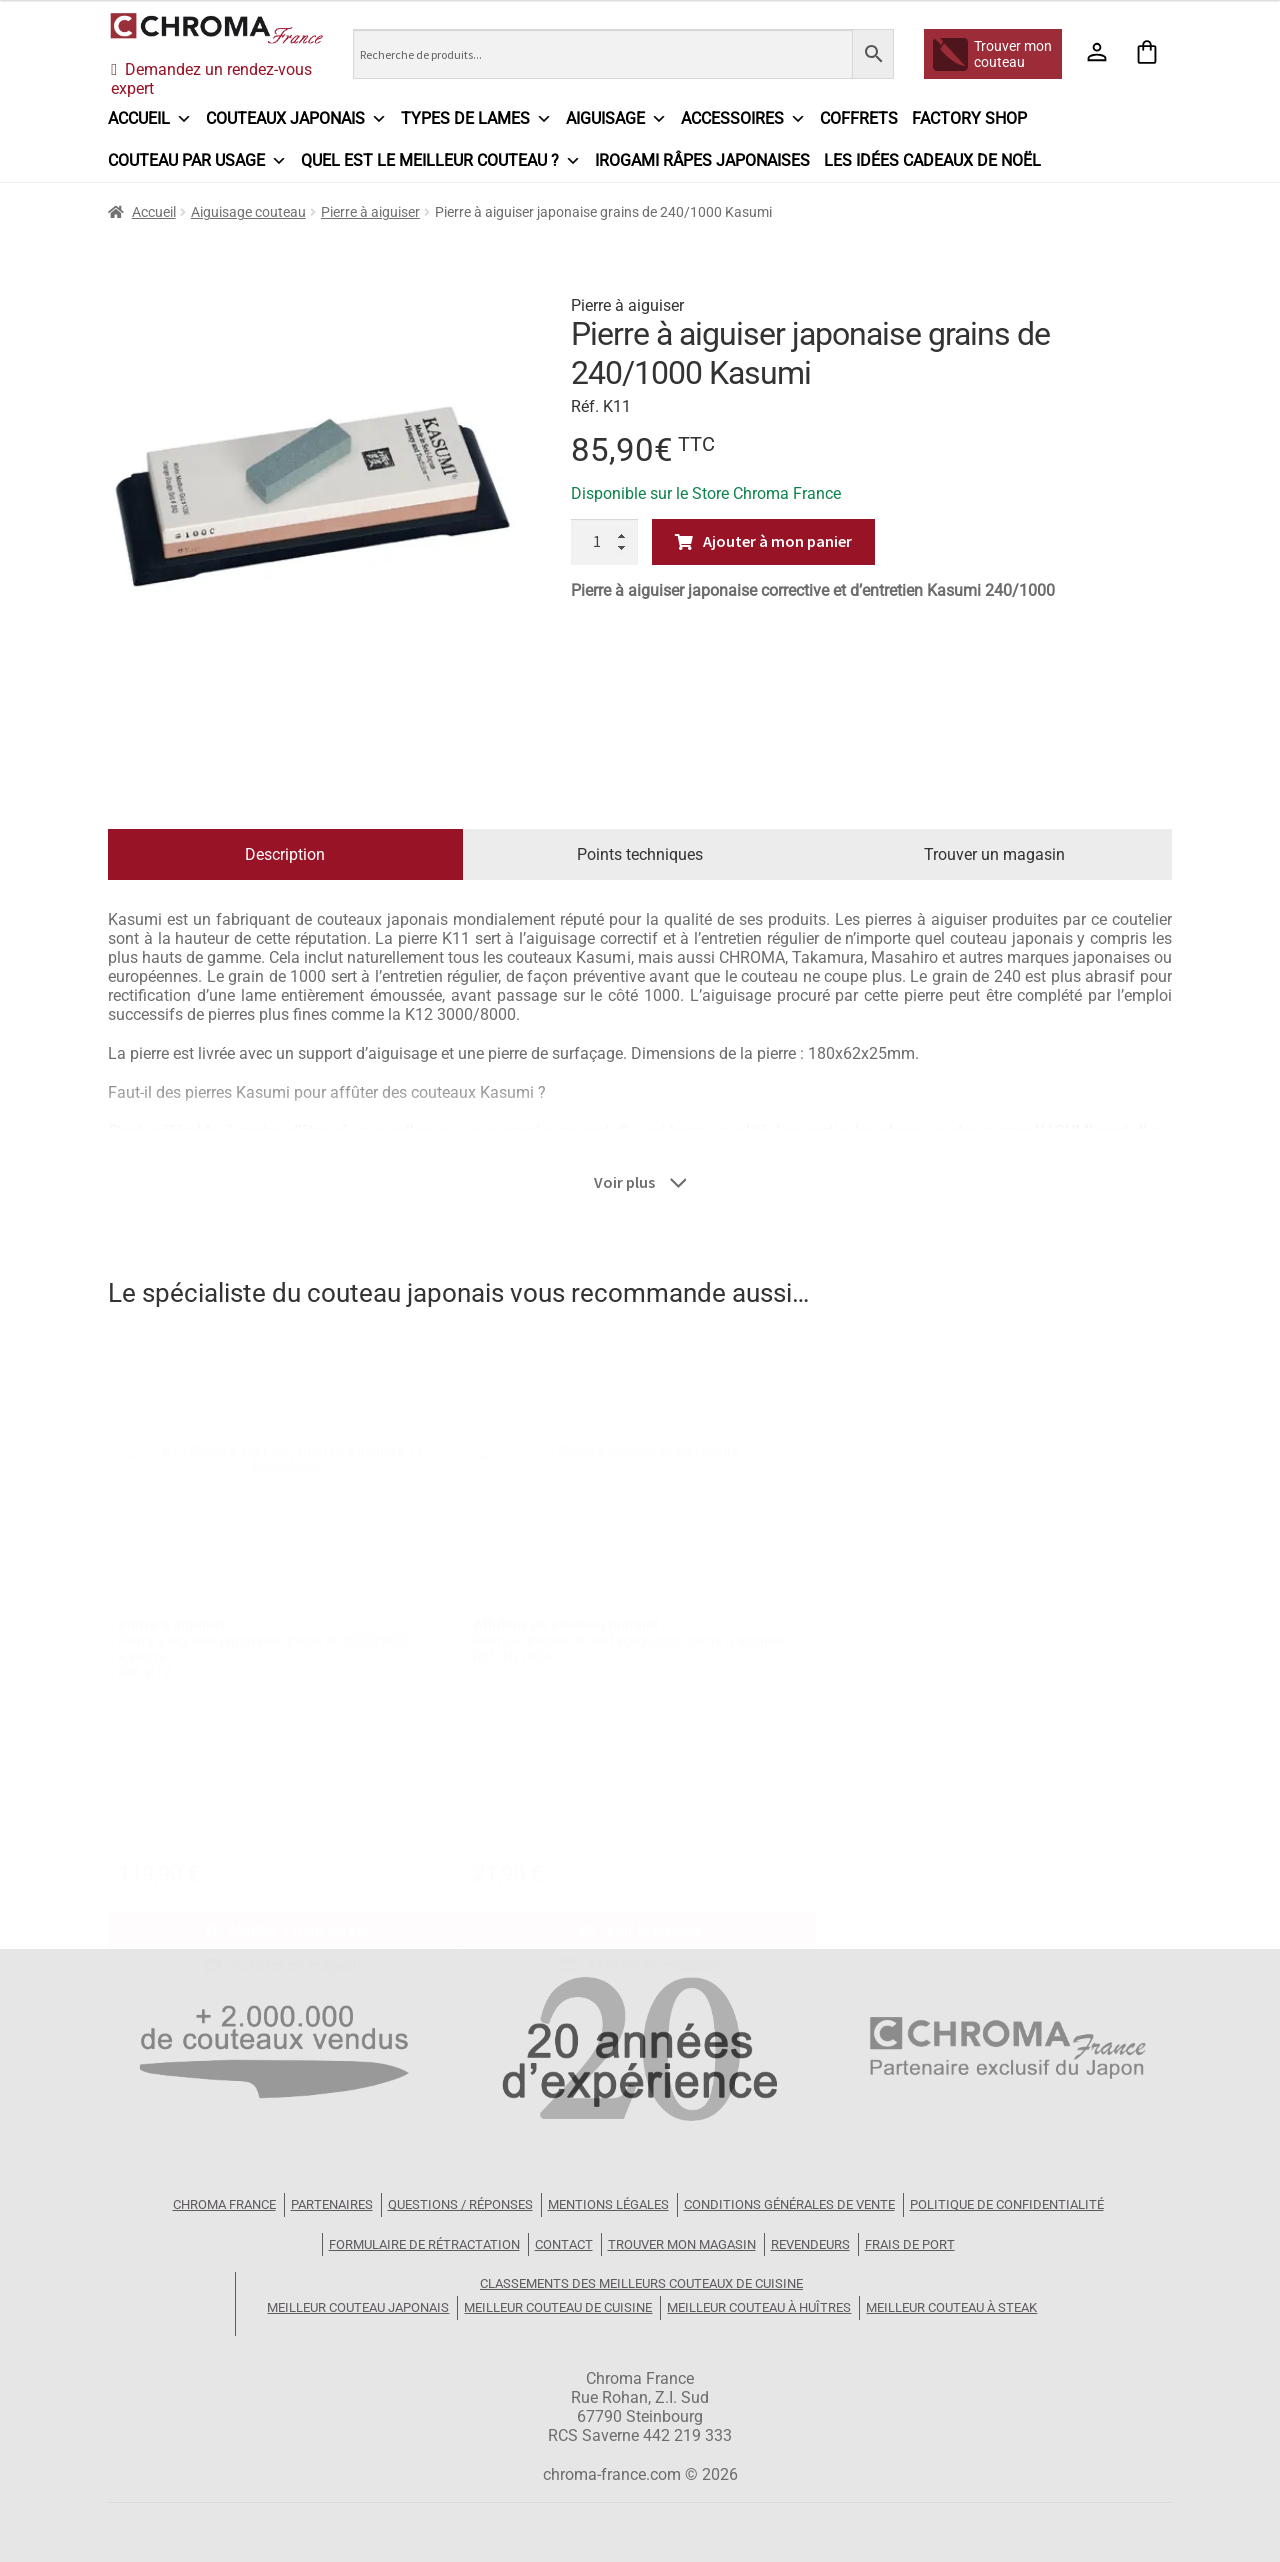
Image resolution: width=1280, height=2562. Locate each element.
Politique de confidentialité (1007, 2204)
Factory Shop (969, 118)
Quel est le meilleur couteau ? (441, 161)
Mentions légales (608, 2204)
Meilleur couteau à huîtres (759, 2307)
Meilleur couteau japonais (358, 2307)
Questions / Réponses (460, 2204)
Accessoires (743, 119)
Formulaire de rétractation (424, 2244)
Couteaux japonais (296, 119)
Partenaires (332, 2204)
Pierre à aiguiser (370, 212)
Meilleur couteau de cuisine (558, 2307)
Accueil (150, 119)
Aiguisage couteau (248, 212)
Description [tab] (285, 854)
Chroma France (224, 2204)
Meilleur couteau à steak (951, 2307)
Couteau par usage (197, 161)
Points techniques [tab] (640, 854)
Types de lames (476, 119)
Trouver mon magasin (682, 2244)
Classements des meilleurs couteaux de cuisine (641, 2283)
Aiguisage (616, 119)
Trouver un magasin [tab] (994, 854)
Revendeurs (810, 2244)
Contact (564, 2244)
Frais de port (910, 2244)
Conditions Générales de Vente (789, 2204)
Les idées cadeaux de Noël (932, 160)
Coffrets (859, 118)
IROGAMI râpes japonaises (702, 160)
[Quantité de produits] (605, 542)
